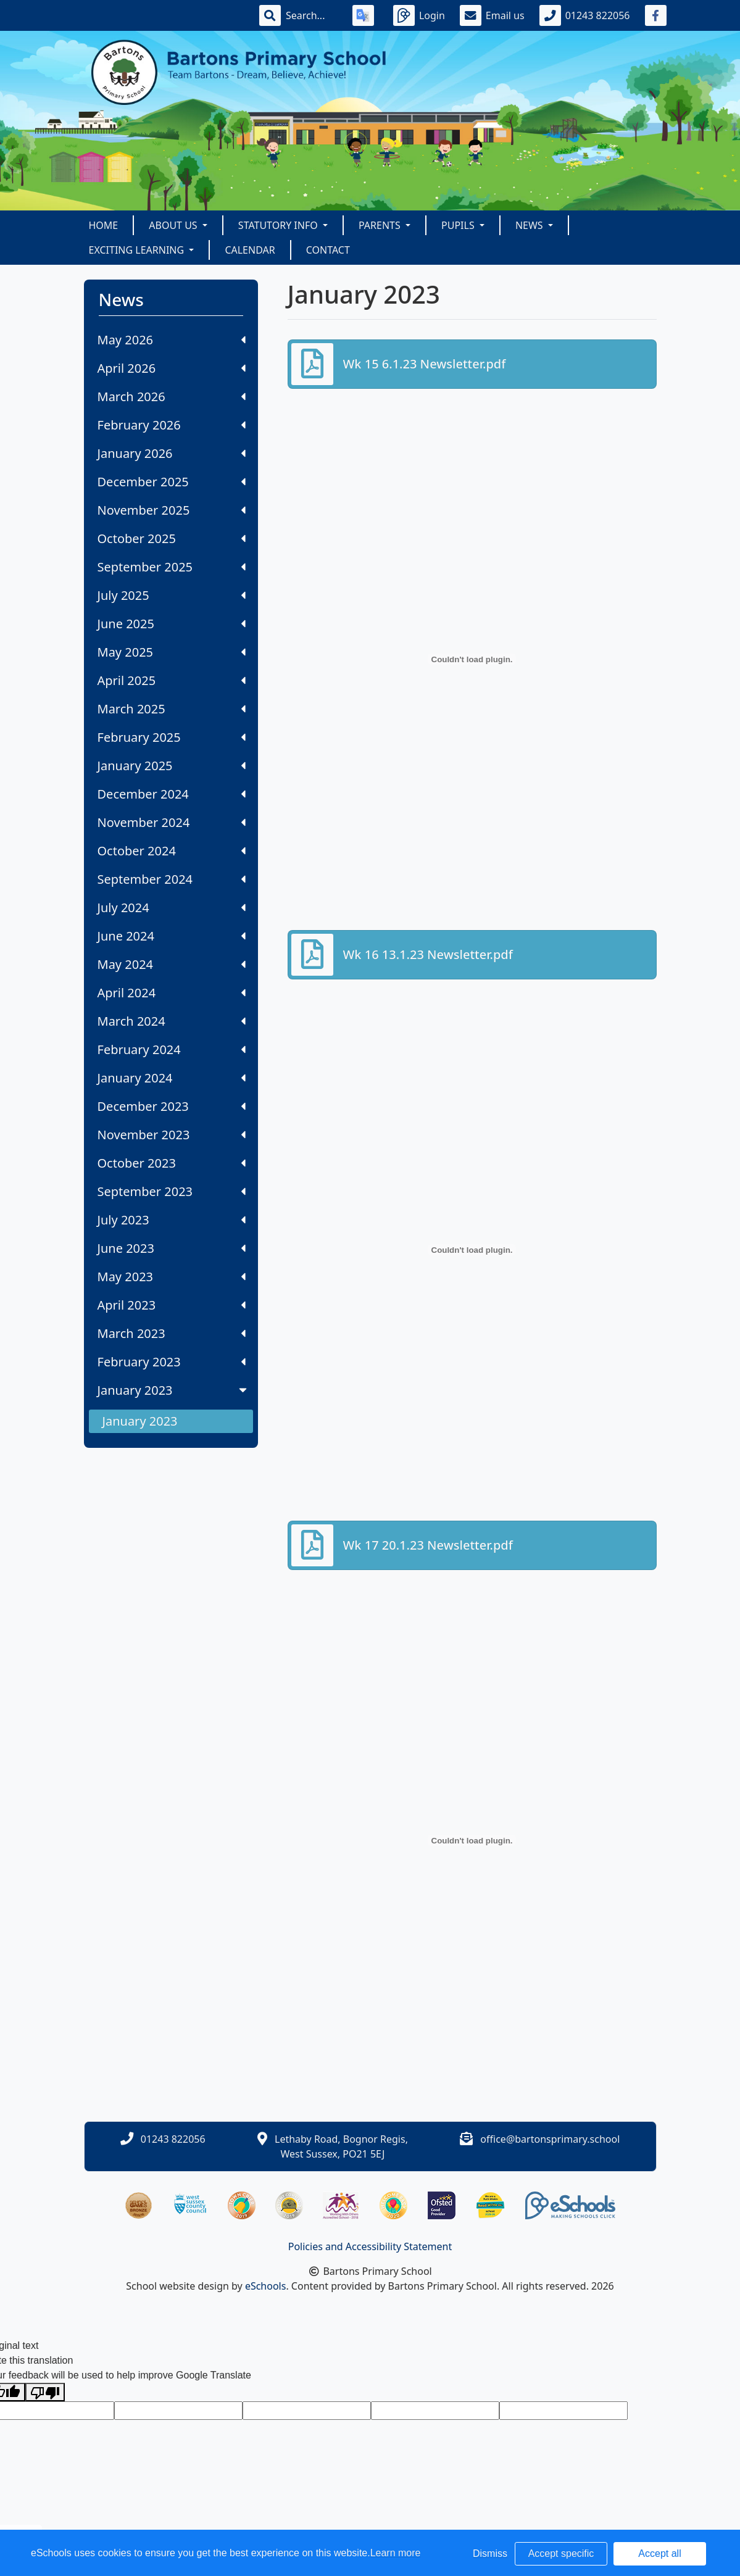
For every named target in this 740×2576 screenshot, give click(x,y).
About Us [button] (174, 225)
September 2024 (172, 879)
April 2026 (172, 368)
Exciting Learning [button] (138, 250)
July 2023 (172, 1219)
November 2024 (172, 822)
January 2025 (172, 765)
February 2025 (172, 737)
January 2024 (172, 1078)
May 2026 (172, 339)
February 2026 (172, 425)
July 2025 (172, 595)
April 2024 (172, 992)
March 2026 (172, 396)
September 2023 (172, 1191)
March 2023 (172, 1333)
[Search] (312, 15)
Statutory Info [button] (279, 225)
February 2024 (172, 1049)
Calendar (250, 250)
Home (103, 225)
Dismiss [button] (490, 2553)
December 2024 (172, 794)
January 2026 (172, 453)
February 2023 (172, 1361)
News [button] (530, 225)
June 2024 (172, 936)
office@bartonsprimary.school (550, 2139)
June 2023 (172, 1248)
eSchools (265, 2286)
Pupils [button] (459, 225)
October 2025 (172, 538)
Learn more (395, 2553)
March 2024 (172, 1021)
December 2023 (172, 1106)
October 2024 (172, 850)
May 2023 (172, 1276)
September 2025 (172, 567)
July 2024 (172, 907)
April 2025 (172, 680)
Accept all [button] (659, 2553)
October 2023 (172, 1163)
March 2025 (172, 708)
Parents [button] (381, 225)
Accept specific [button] (561, 2553)
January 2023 (173, 1390)
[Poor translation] (45, 2392)
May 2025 (172, 652)
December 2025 (172, 481)
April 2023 (172, 1305)
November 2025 (172, 510)
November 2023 (172, 1134)
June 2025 (172, 623)
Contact (328, 250)
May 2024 (172, 964)
